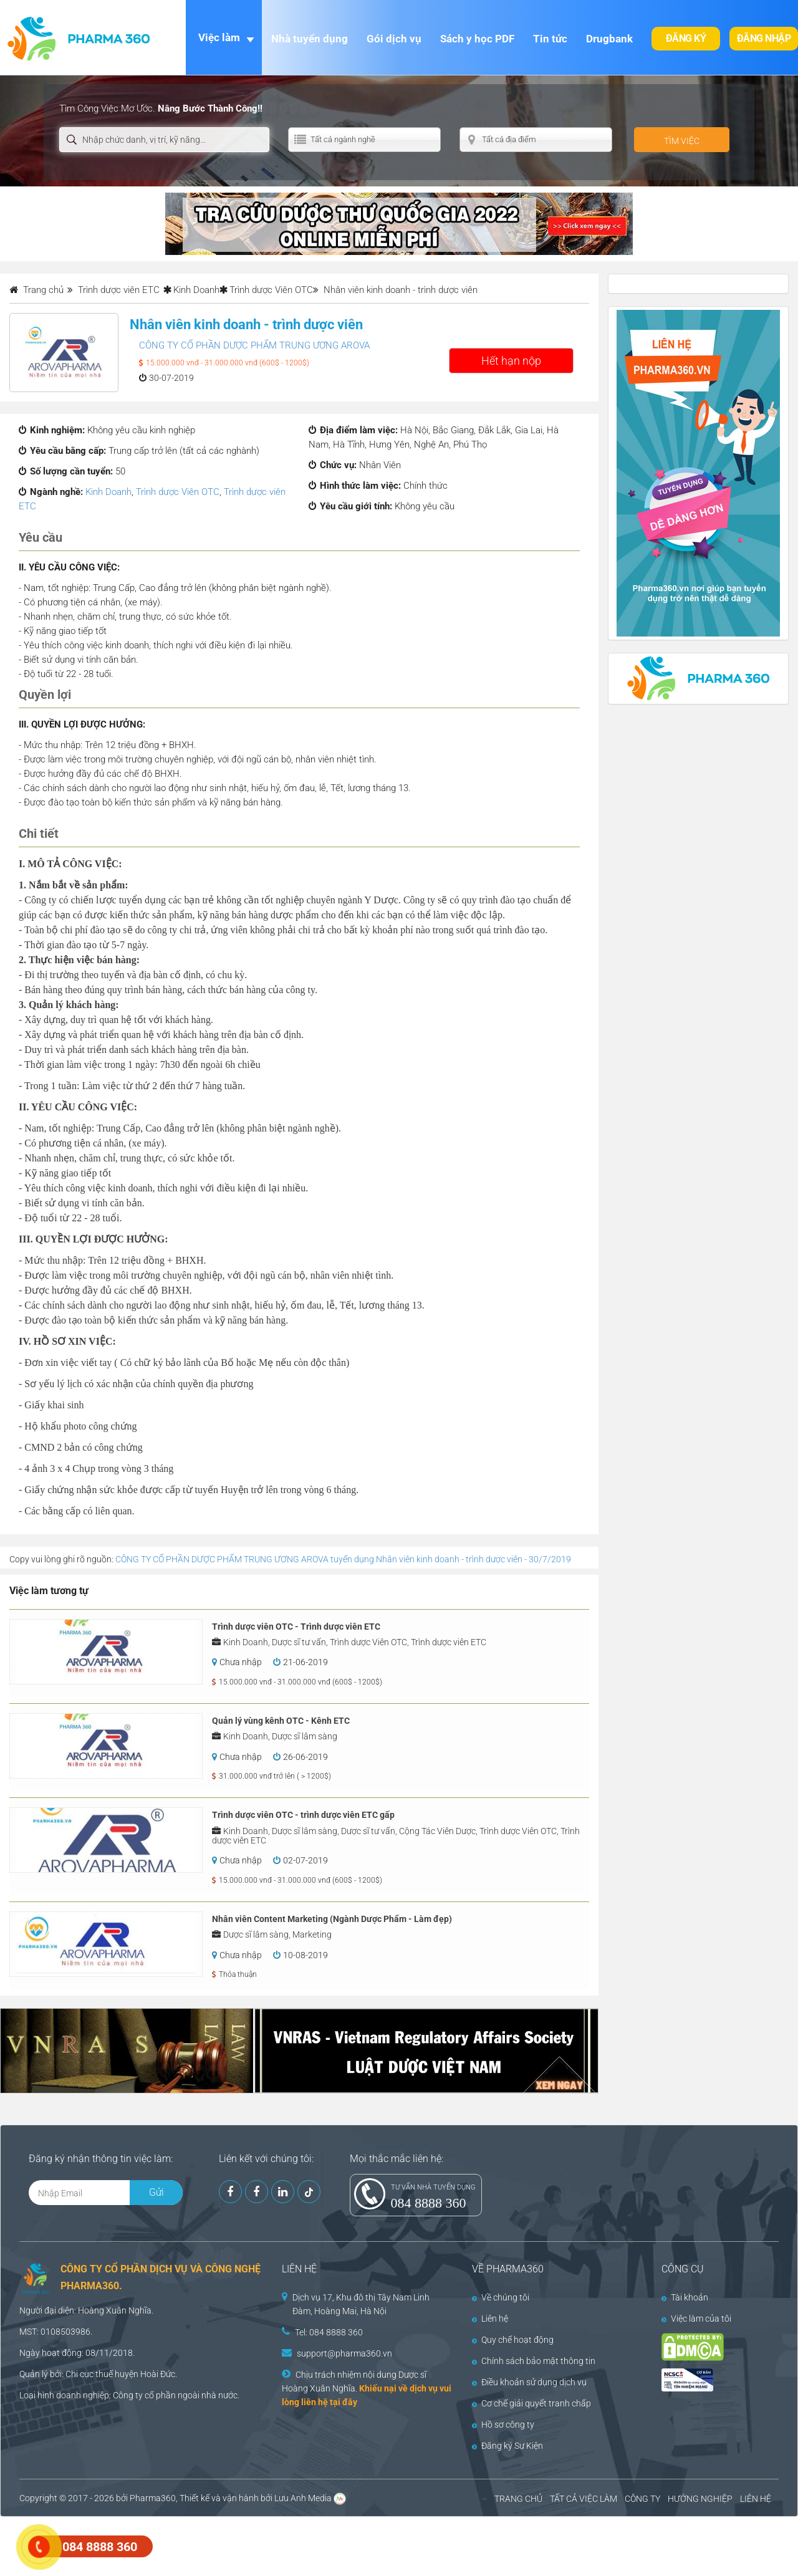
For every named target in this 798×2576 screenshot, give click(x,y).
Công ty (128, 2395)
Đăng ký (686, 38)
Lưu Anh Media (303, 2498)
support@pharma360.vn (344, 2353)
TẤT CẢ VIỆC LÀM (583, 2499)
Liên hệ (490, 2319)
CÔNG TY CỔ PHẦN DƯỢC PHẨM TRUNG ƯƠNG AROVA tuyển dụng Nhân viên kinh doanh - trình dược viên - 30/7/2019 (343, 1559)
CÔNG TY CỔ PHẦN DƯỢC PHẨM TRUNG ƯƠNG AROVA (254, 345)
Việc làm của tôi (696, 2319)
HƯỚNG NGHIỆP (700, 2499)
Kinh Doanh (196, 290)
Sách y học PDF (477, 38)
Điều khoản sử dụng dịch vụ (529, 2382)
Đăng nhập (764, 38)
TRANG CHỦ (518, 2499)
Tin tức (550, 38)
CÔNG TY (642, 2499)
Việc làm (219, 37)
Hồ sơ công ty (503, 2424)
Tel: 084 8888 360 (329, 2332)
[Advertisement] (227, 2545)
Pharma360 (153, 2498)
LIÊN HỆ (755, 2499)
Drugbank (609, 38)
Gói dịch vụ (394, 38)
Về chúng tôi (500, 2297)
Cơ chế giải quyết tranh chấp (531, 2403)
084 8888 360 (428, 2203)
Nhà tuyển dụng (309, 38)
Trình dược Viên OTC (271, 290)
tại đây (343, 2402)
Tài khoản (684, 2297)
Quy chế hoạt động (513, 2340)
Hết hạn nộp (511, 360)
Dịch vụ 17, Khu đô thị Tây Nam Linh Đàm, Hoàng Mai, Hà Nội (361, 2304)
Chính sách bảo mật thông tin (533, 2361)
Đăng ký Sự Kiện (507, 2446)
